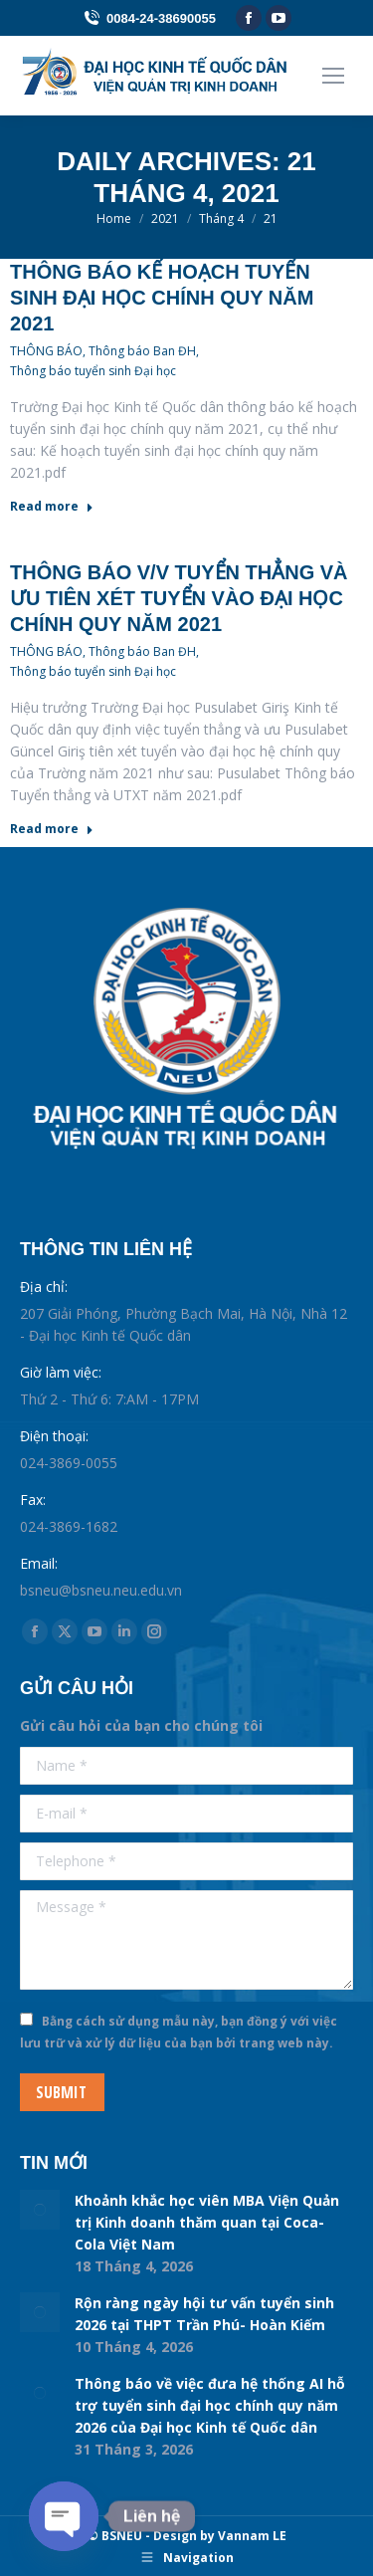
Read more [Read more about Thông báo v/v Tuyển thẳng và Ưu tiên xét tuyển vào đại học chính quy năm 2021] (51, 829)
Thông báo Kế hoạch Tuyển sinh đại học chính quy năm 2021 (161, 297)
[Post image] (40, 2210)
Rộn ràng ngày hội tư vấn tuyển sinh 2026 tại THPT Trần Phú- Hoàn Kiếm (204, 2313)
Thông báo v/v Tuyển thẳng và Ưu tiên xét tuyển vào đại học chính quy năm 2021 (179, 598)
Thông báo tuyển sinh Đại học (93, 370)
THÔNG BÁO (46, 350)
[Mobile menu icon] (333, 76)
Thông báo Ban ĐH (142, 350)
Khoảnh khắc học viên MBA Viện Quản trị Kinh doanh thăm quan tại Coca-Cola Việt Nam (207, 2222)
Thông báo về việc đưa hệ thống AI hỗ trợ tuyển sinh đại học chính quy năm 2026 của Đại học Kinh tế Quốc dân (210, 2405)
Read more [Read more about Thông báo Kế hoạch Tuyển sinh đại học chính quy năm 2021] (51, 507)
